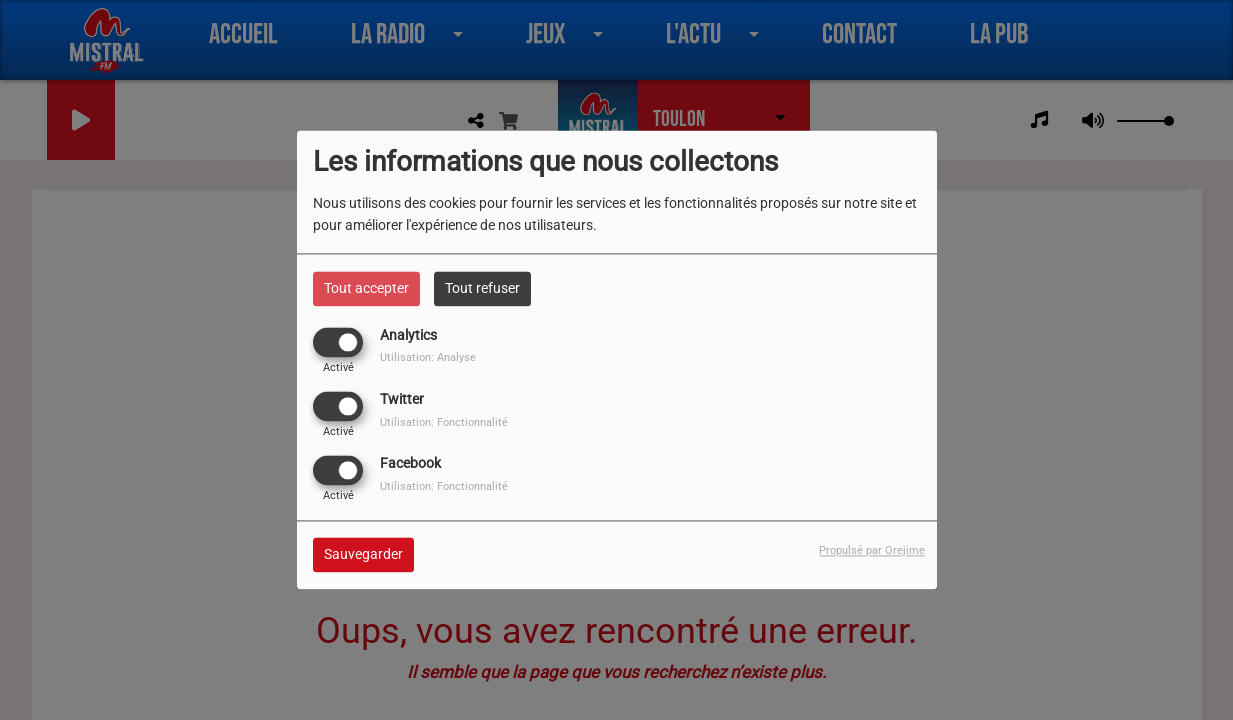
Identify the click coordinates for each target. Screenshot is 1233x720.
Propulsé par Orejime (872, 551)
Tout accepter (366, 288)
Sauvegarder (363, 555)
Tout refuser (482, 288)
